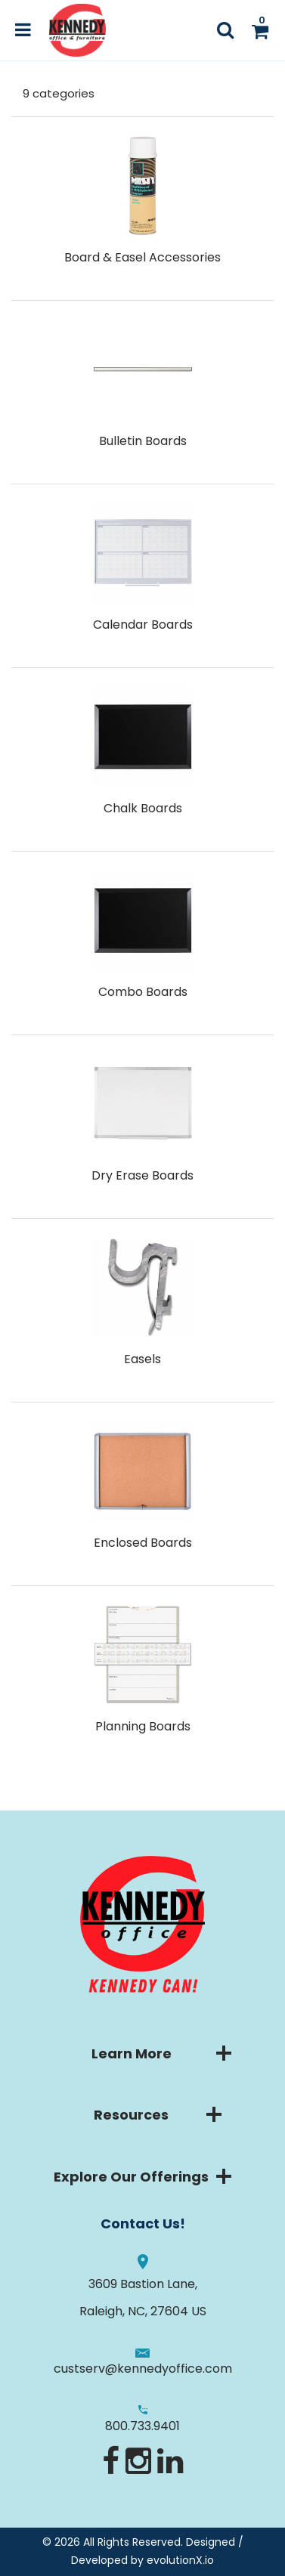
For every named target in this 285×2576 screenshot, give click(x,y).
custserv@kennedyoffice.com (143, 2368)
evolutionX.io (180, 2560)
